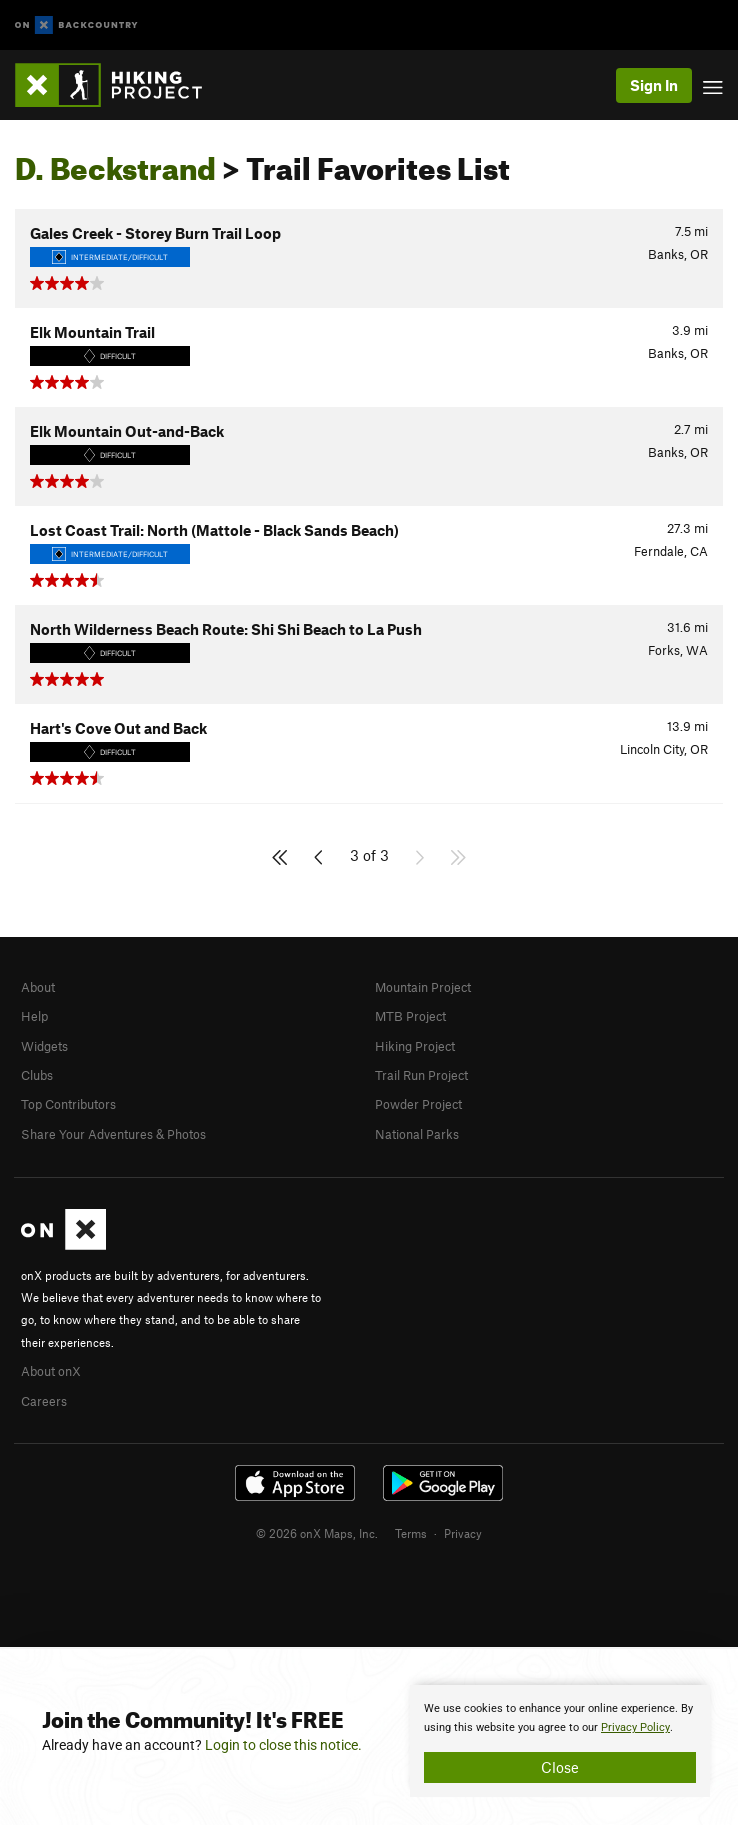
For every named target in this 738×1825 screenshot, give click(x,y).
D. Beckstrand (115, 163)
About (38, 987)
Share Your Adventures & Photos (113, 1134)
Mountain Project (423, 987)
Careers (44, 1401)
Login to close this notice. (283, 1745)
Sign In (654, 85)
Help (34, 1016)
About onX (51, 1371)
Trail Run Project (421, 1075)
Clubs (37, 1075)
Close (560, 1767)
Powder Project (418, 1104)
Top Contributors (68, 1104)
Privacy (463, 1533)
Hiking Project (415, 1046)
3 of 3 (369, 855)
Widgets (44, 1046)
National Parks (417, 1134)
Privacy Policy (635, 1727)
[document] (560, 1741)
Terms (411, 1533)
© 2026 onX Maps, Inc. (317, 1533)
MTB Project (410, 1016)
